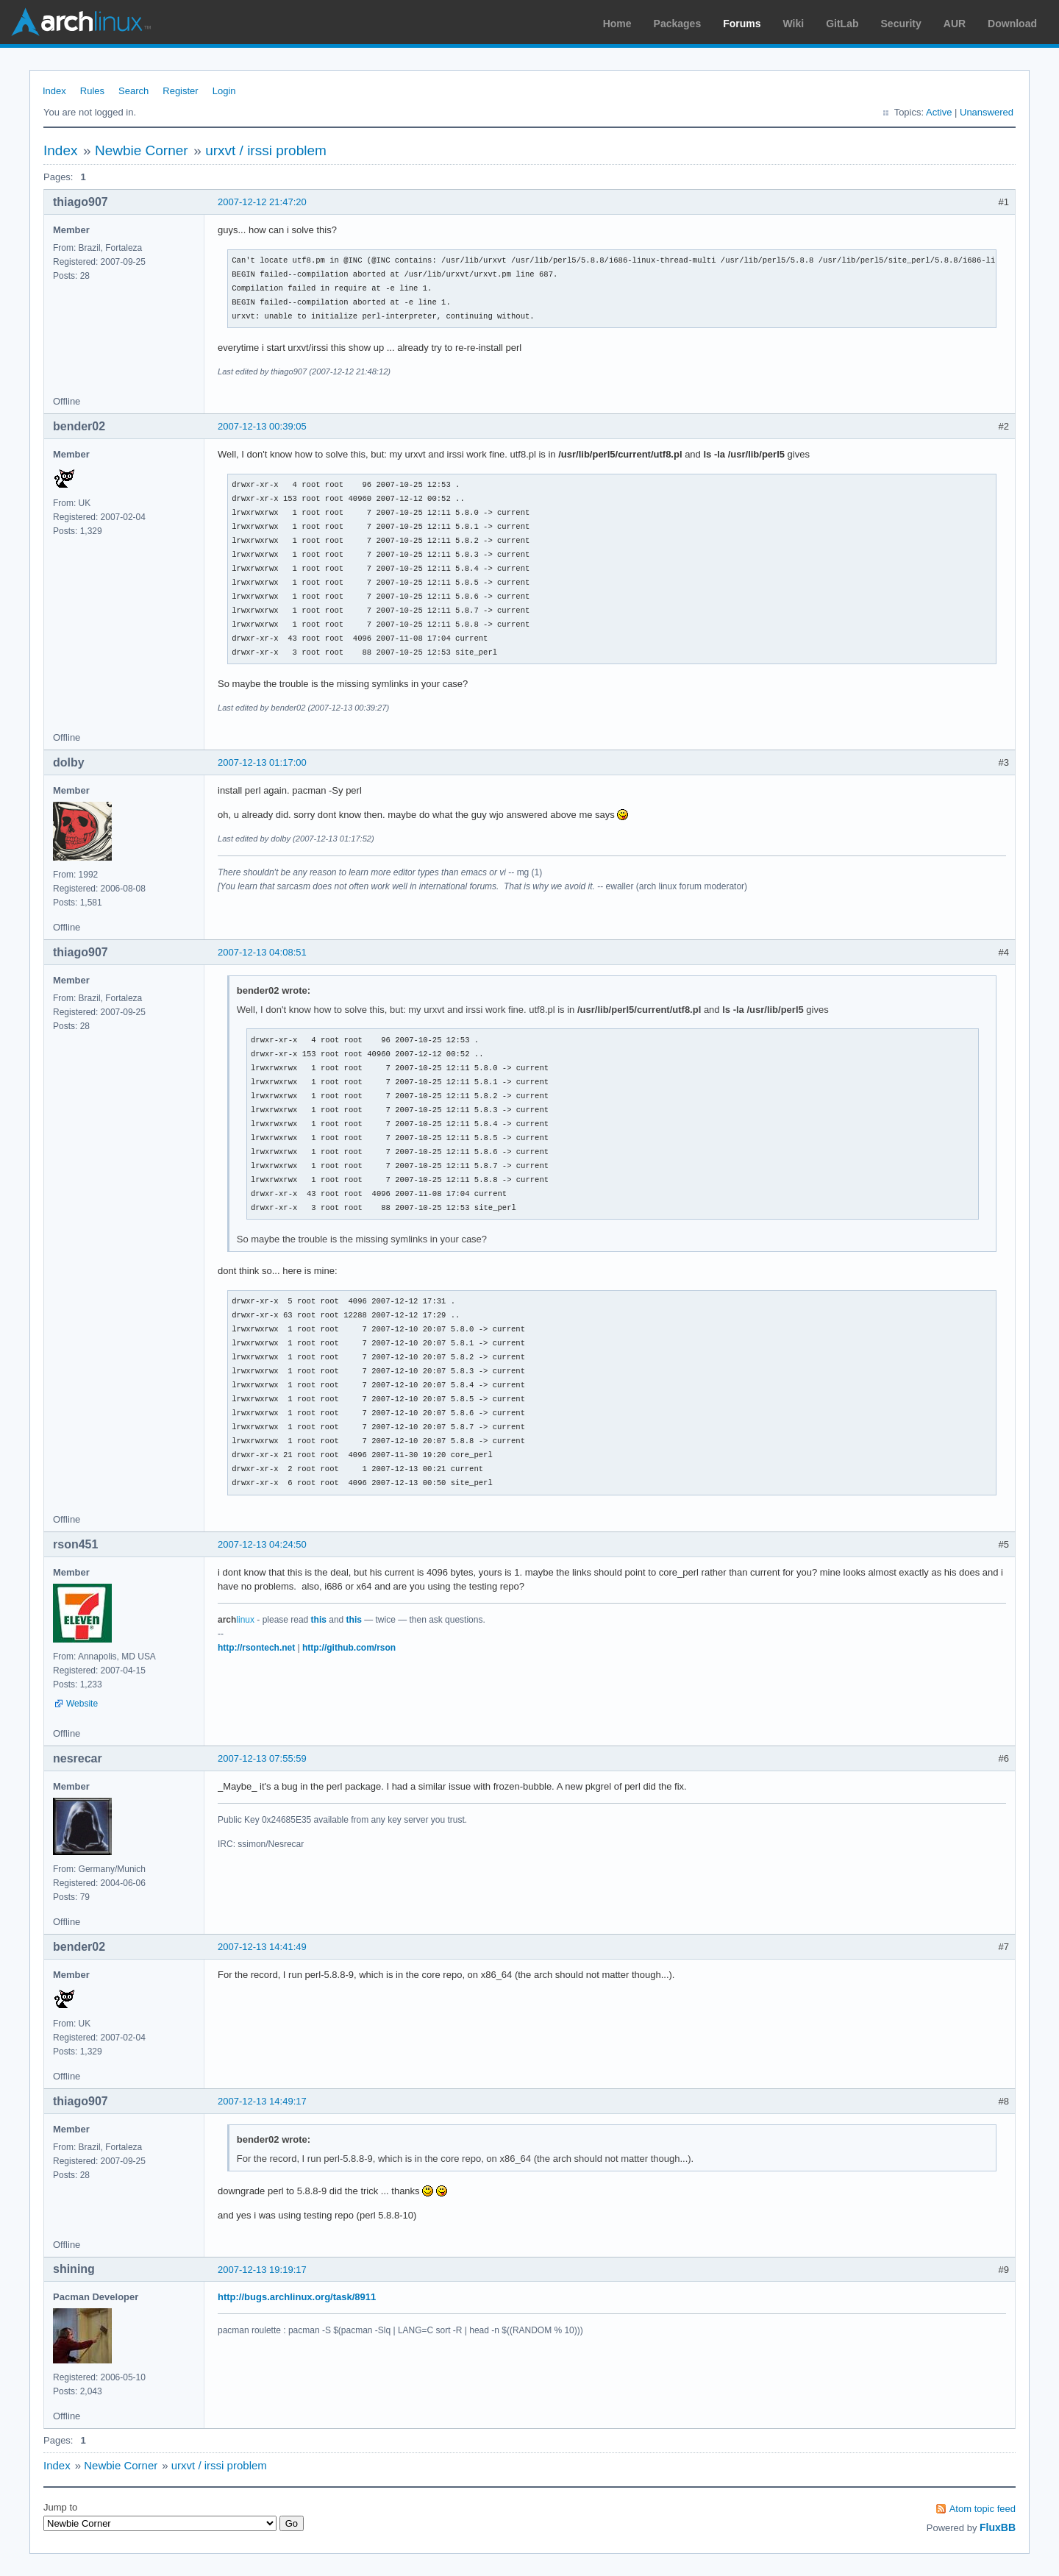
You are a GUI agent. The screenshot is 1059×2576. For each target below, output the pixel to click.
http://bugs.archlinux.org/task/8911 (297, 2296)
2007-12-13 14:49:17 (262, 2101)
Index (54, 90)
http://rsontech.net (256, 1648)
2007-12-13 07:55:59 (262, 1758)
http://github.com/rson (349, 1648)
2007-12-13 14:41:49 (262, 1946)
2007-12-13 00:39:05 (262, 426)
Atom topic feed (982, 2508)
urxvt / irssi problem (266, 150)
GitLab (842, 23)
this (319, 1620)
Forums (741, 23)
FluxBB (998, 2527)
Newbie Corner (141, 150)
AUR (955, 23)
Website (82, 1703)
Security (901, 23)
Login (224, 90)
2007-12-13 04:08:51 (262, 952)
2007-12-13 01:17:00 (262, 762)
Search (133, 90)
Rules (92, 90)
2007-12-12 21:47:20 (262, 201)
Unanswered (986, 112)
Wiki (794, 23)
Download (1012, 23)
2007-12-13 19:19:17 (262, 2269)
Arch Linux (81, 22)
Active (939, 112)
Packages (678, 23)
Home (617, 23)
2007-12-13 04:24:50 (262, 1544)
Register (180, 90)
